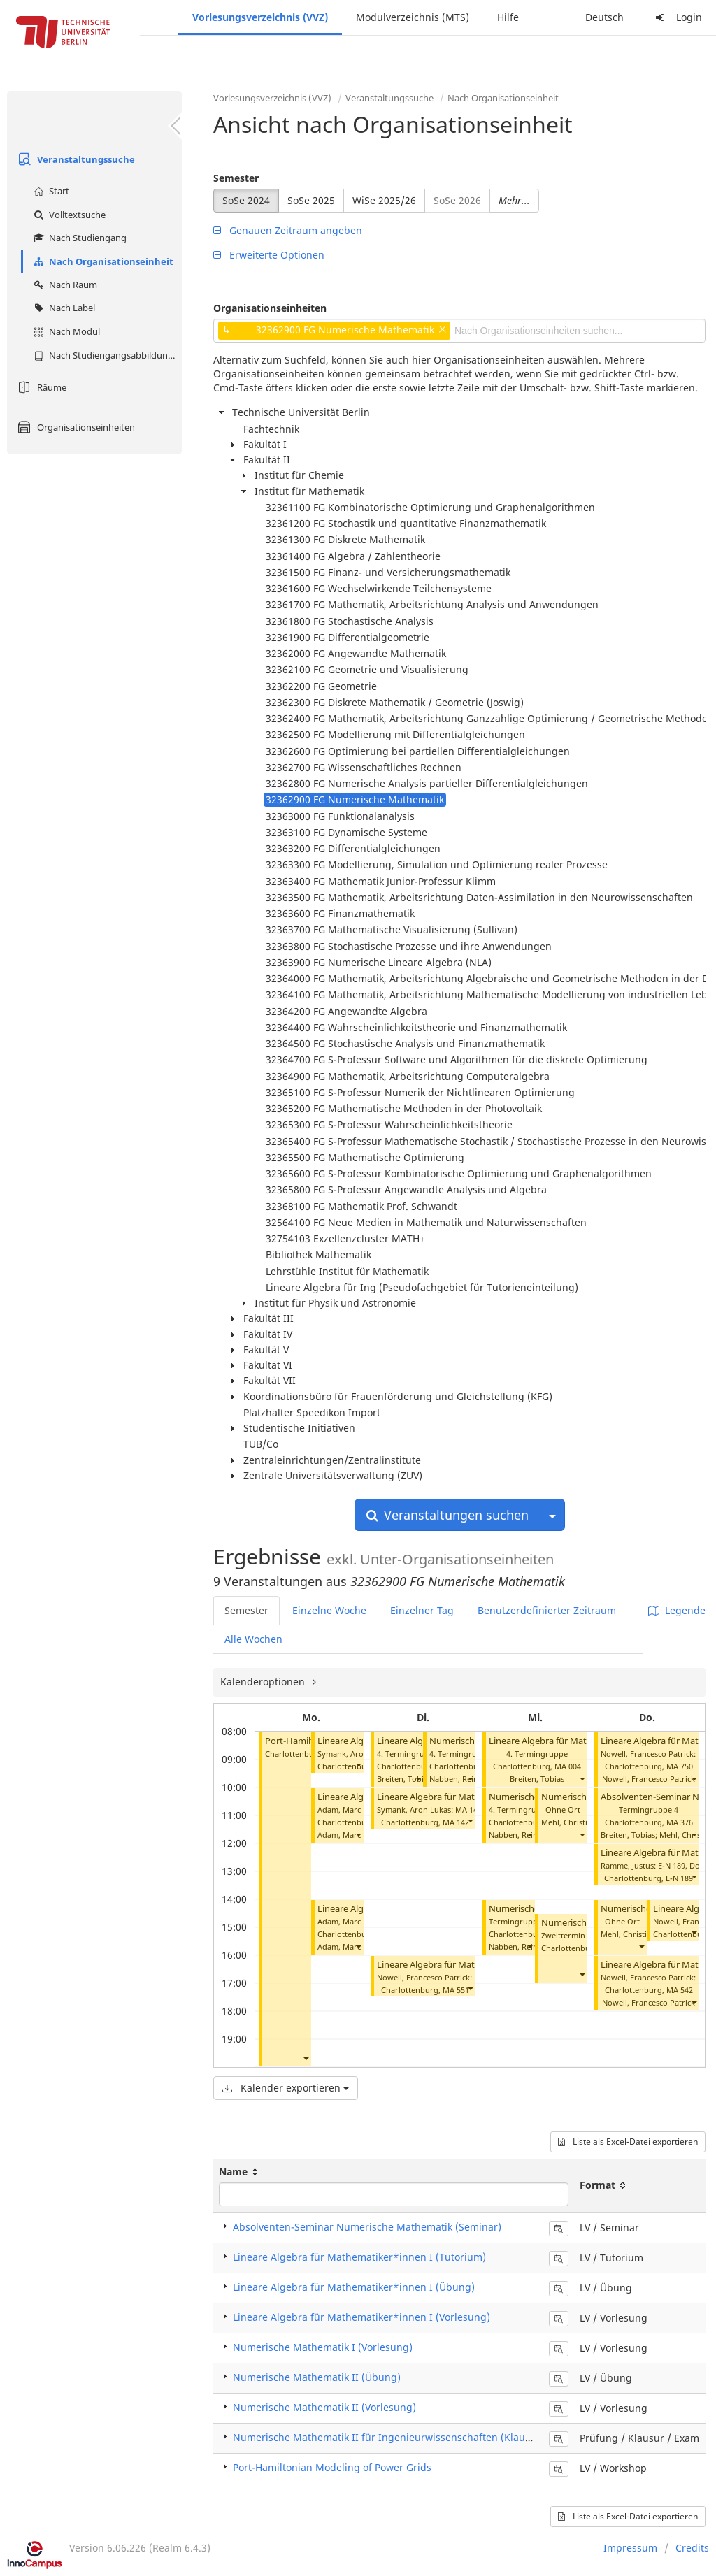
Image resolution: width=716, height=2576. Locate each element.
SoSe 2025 (311, 200)
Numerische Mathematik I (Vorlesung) (323, 2347)
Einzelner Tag (422, 1610)
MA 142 (456, 1822)
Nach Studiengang (78, 237)
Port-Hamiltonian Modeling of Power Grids (332, 2467)
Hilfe (508, 17)
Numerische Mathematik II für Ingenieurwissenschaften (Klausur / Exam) (406, 2437)
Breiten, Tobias (404, 1778)
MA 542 (679, 1990)
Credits (692, 2547)
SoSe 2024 (246, 200)
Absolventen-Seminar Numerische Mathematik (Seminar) (367, 2226)
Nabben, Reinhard (462, 1778)
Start (49, 191)
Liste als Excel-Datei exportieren (628, 2141)
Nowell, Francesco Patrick (648, 1778)
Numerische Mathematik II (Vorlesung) (324, 2407)
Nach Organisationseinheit (101, 261)
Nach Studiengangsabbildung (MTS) (106, 355)
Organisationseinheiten (74, 427)
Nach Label (62, 307)
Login (677, 17)
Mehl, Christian (568, 1822)
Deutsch (604, 17)
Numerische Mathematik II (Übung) (317, 2377)
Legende (677, 1610)
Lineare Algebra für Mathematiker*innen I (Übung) (354, 2287)
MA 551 (456, 1990)
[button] (305, 2058)
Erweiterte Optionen (268, 254)
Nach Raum (63, 284)
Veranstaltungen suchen (447, 1514)
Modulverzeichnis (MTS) (412, 17)
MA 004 (567, 1766)
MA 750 (679, 1766)
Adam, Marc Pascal (351, 1834)
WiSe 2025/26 (384, 200)
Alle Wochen (253, 1639)
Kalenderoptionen (264, 1681)
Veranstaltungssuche (74, 159)
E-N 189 (679, 1878)
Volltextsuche (68, 214)
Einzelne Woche (329, 1610)
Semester (236, 178)
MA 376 (679, 1822)
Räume (40, 387)
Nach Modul (65, 331)
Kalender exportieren (285, 2087)
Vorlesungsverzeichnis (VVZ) (260, 17)
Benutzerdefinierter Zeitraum (547, 1610)
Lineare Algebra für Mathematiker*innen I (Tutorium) (359, 2257)
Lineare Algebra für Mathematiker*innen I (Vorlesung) (361, 2317)
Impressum (630, 2547)
